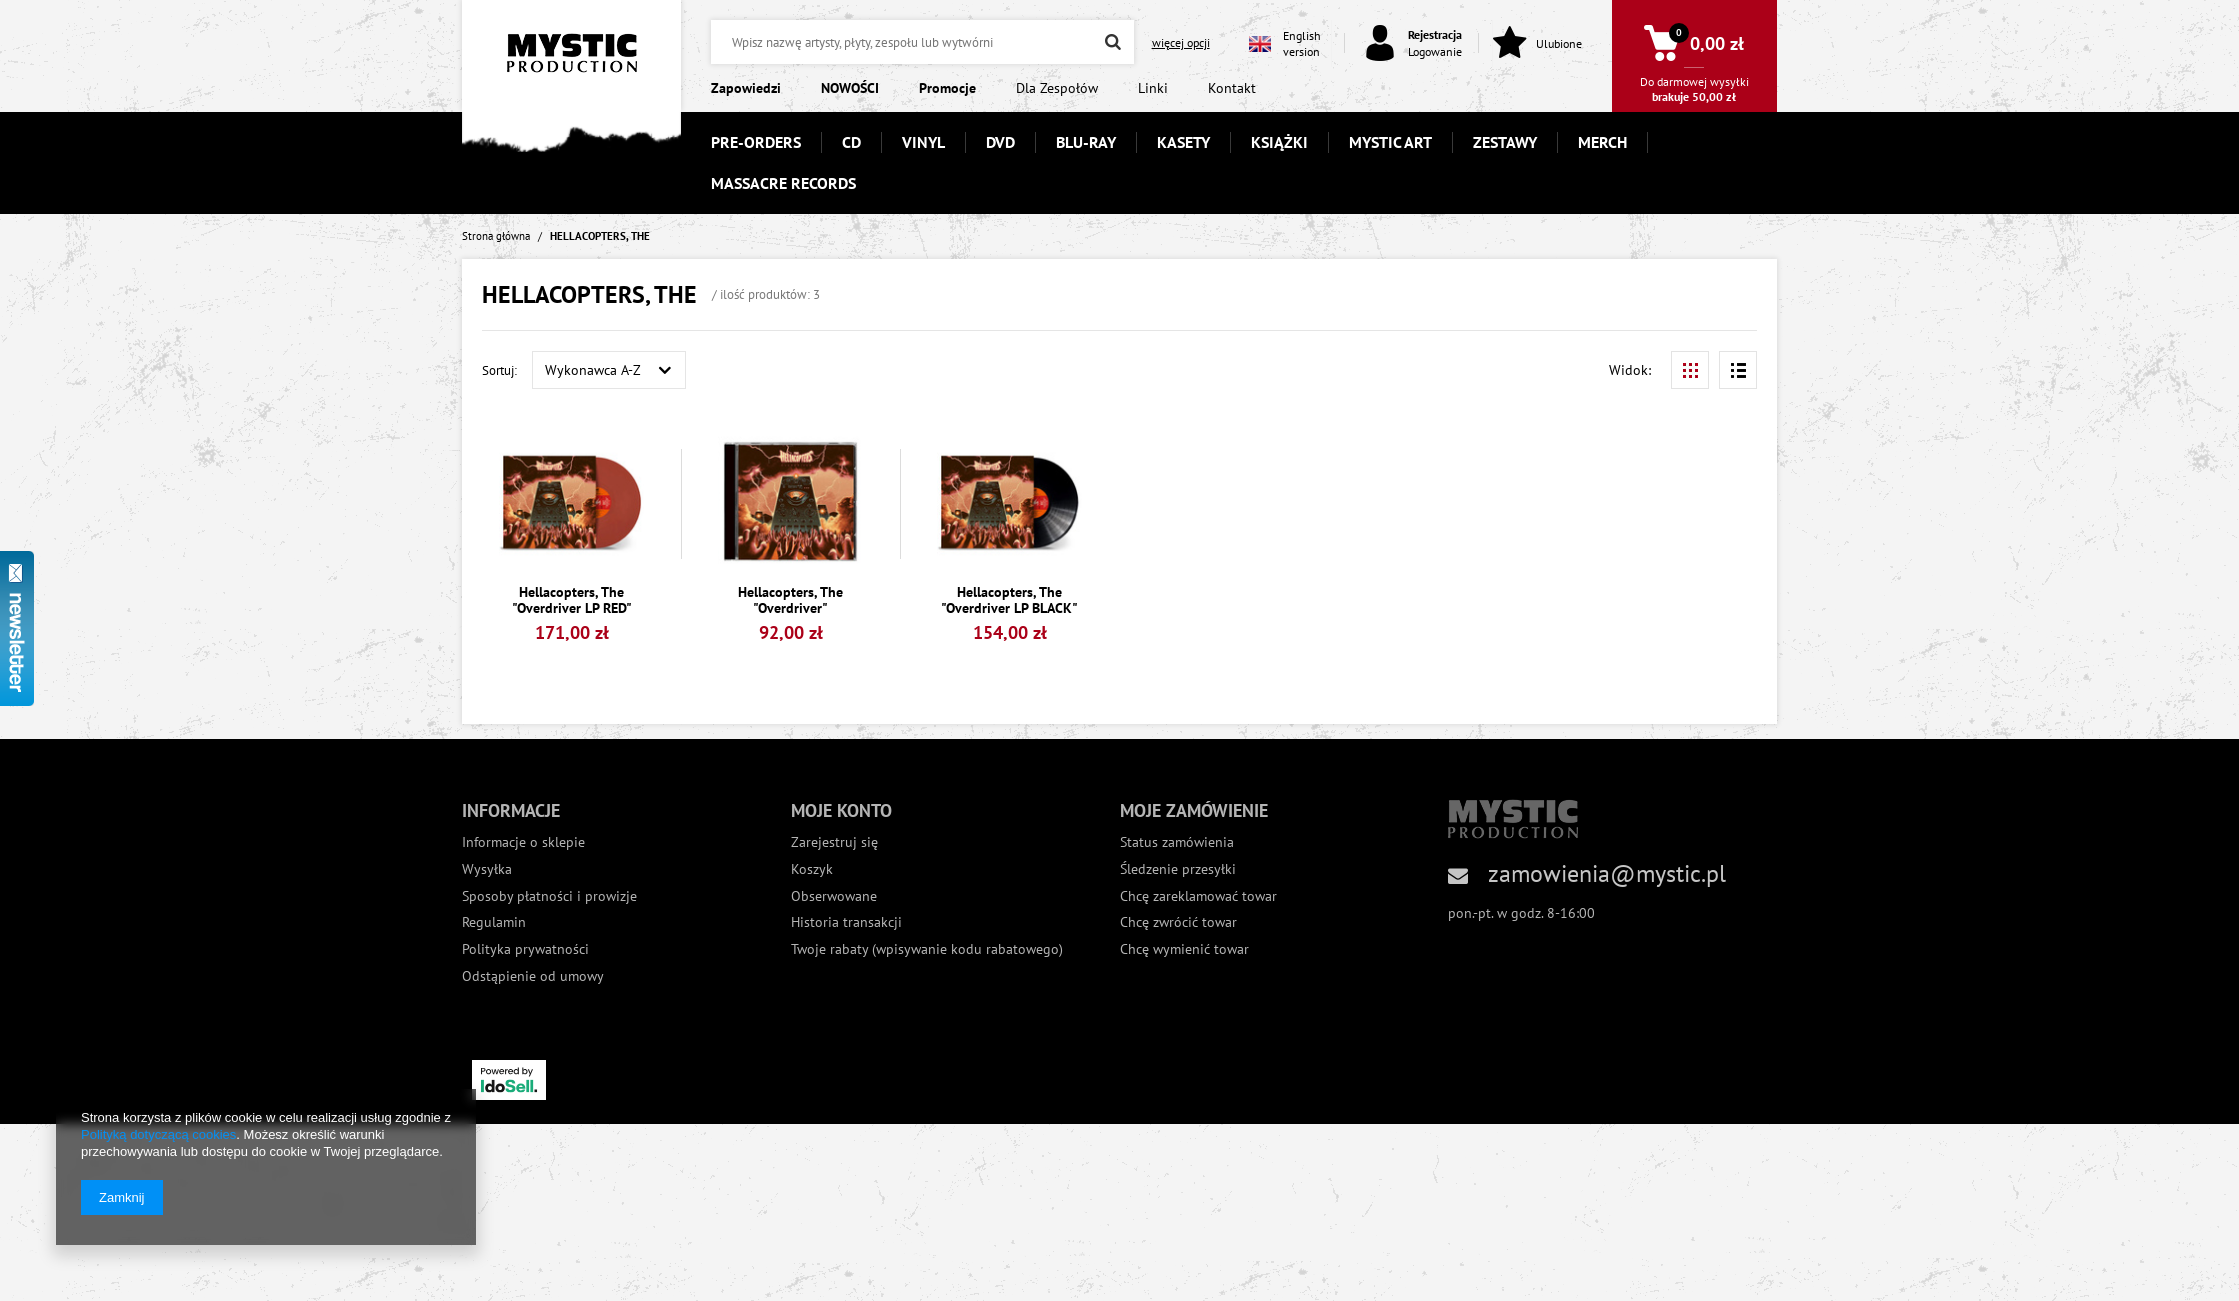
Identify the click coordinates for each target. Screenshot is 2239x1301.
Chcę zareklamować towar (1198, 896)
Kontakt (1232, 88)
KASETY (1183, 142)
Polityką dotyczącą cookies (158, 1134)
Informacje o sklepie (523, 842)
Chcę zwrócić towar (1178, 922)
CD (851, 142)
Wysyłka (487, 869)
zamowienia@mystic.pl (1607, 873)
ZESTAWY (1505, 142)
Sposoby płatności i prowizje (549, 896)
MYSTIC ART (1390, 142)
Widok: (1630, 370)
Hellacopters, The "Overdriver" (790, 601)
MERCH (1602, 142)
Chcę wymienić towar (1184, 949)
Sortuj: (499, 370)
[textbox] (922, 42)
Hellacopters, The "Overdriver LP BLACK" (1009, 601)
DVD (1000, 142)
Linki (1153, 88)
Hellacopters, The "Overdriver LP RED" (572, 601)
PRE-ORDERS (756, 142)
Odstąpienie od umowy (533, 976)
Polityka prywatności (525, 949)
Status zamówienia (1177, 842)
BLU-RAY (1086, 142)
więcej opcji (1181, 42)
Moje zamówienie (1194, 810)
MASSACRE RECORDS (783, 183)
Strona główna (496, 236)
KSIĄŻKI (1279, 142)
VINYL (923, 142)
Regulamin (494, 922)
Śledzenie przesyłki (1178, 869)
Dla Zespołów (1057, 88)
